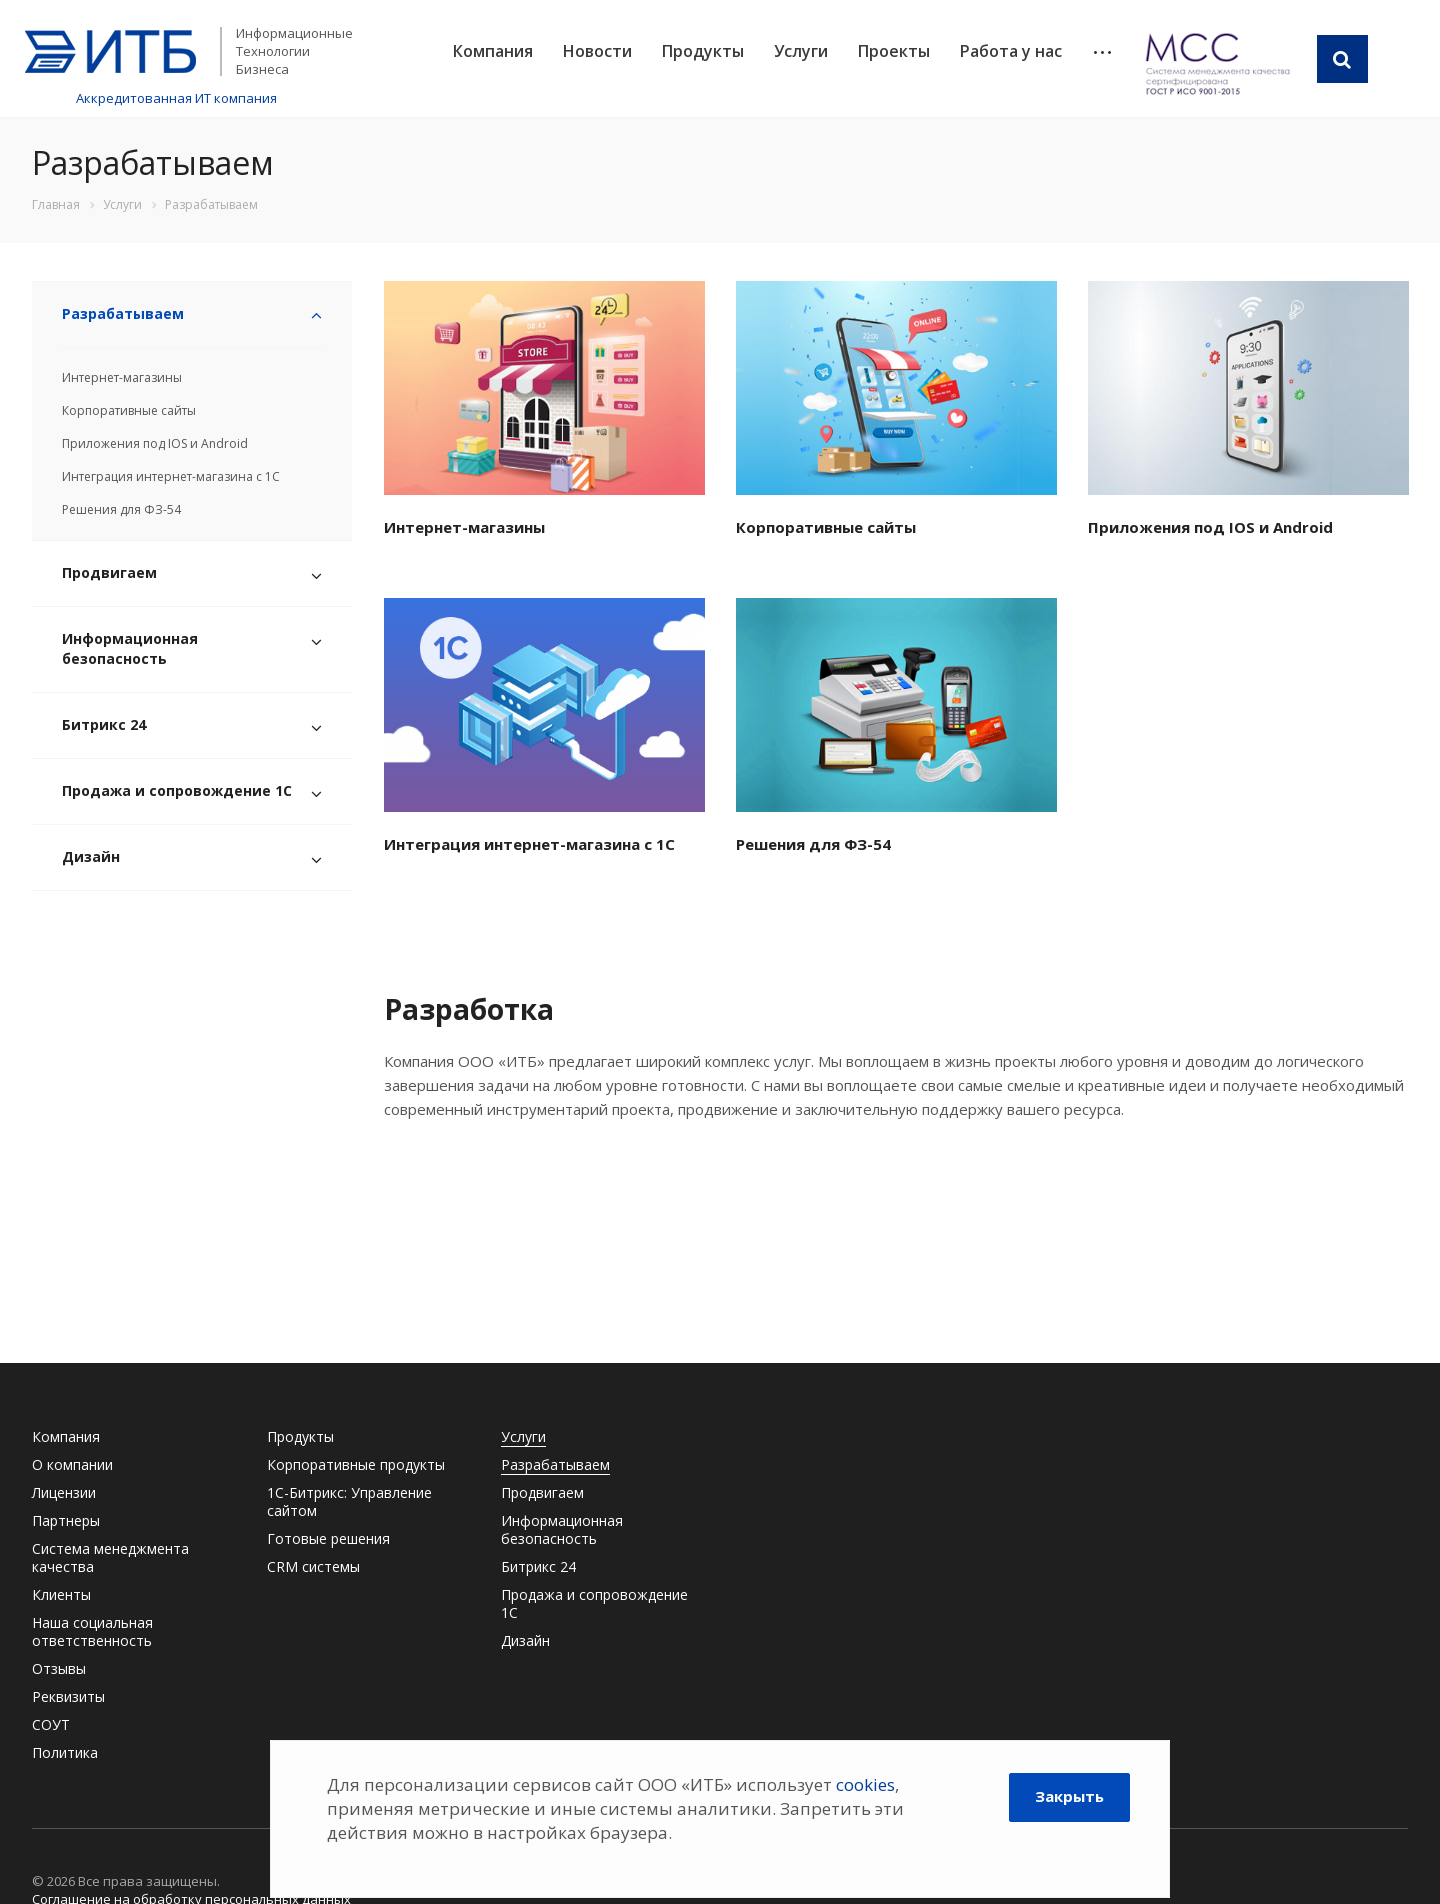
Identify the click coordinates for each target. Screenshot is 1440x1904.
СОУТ (51, 1724)
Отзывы (59, 1668)
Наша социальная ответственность (92, 1631)
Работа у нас (1011, 51)
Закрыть (1069, 1796)
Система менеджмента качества (110, 1557)
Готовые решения (328, 1538)
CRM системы (313, 1566)
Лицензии (64, 1492)
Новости (597, 51)
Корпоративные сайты (129, 410)
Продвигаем (109, 572)
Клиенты (61, 1594)
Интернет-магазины (122, 377)
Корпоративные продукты (356, 1464)
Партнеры (66, 1520)
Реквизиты (68, 1696)
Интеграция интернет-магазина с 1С (171, 476)
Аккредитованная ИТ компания (176, 98)
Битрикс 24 (104, 724)
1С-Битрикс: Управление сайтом (349, 1501)
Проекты (894, 51)
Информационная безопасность (130, 648)
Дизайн (91, 856)
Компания (493, 51)
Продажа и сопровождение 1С (177, 790)
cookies (865, 1784)
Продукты (703, 51)
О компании (72, 1464)
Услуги (801, 51)
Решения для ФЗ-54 (121, 509)
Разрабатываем (123, 313)
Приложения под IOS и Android (155, 443)
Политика (65, 1752)
